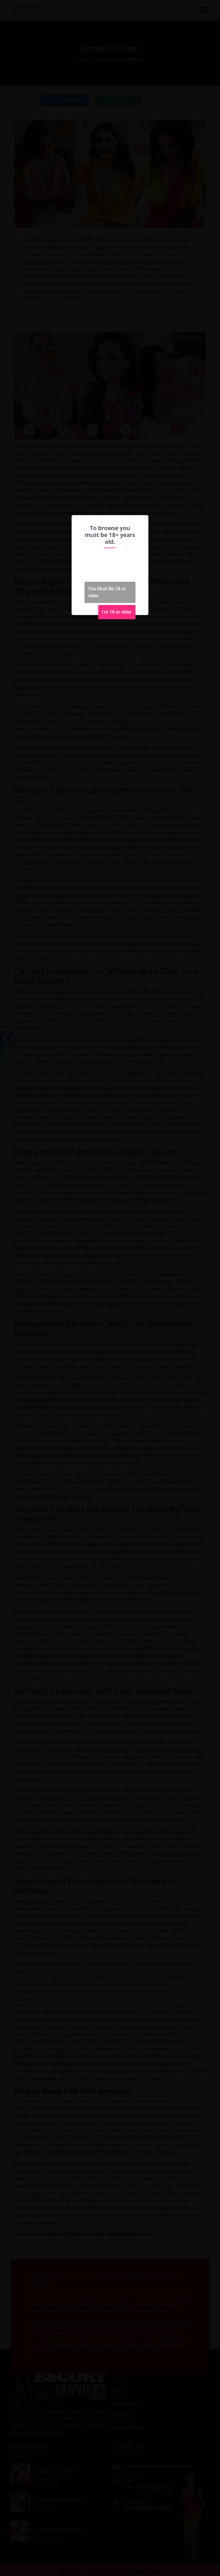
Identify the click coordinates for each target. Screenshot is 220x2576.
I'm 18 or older (117, 612)
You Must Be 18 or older (107, 592)
